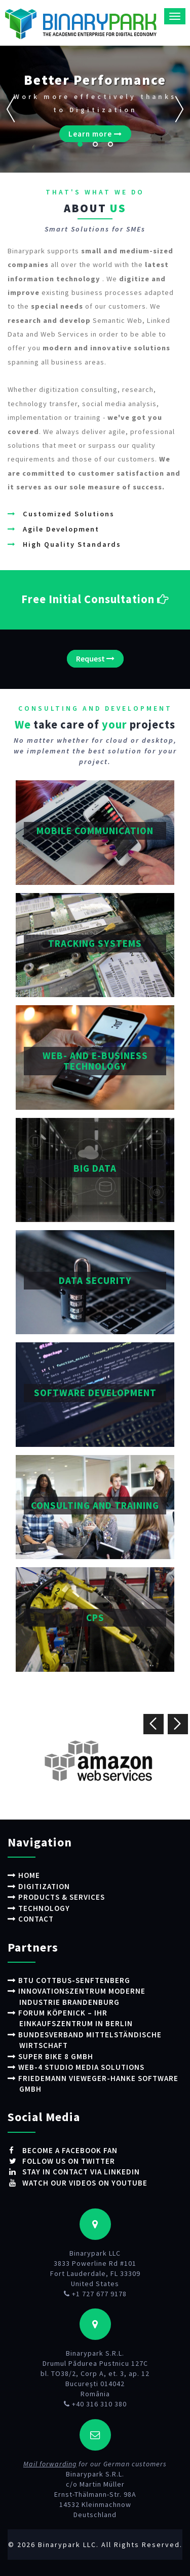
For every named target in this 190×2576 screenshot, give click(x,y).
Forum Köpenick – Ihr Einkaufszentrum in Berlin (75, 2018)
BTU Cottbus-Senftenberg (74, 1980)
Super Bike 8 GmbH (55, 2056)
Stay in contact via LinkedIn (80, 2171)
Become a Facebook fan (69, 2150)
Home (29, 1875)
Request (95, 658)
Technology (44, 1908)
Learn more (95, 134)
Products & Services (61, 1897)
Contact (36, 1919)
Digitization (44, 1886)
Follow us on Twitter (67, 2161)
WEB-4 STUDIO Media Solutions (81, 2067)
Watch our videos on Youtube (83, 2183)
